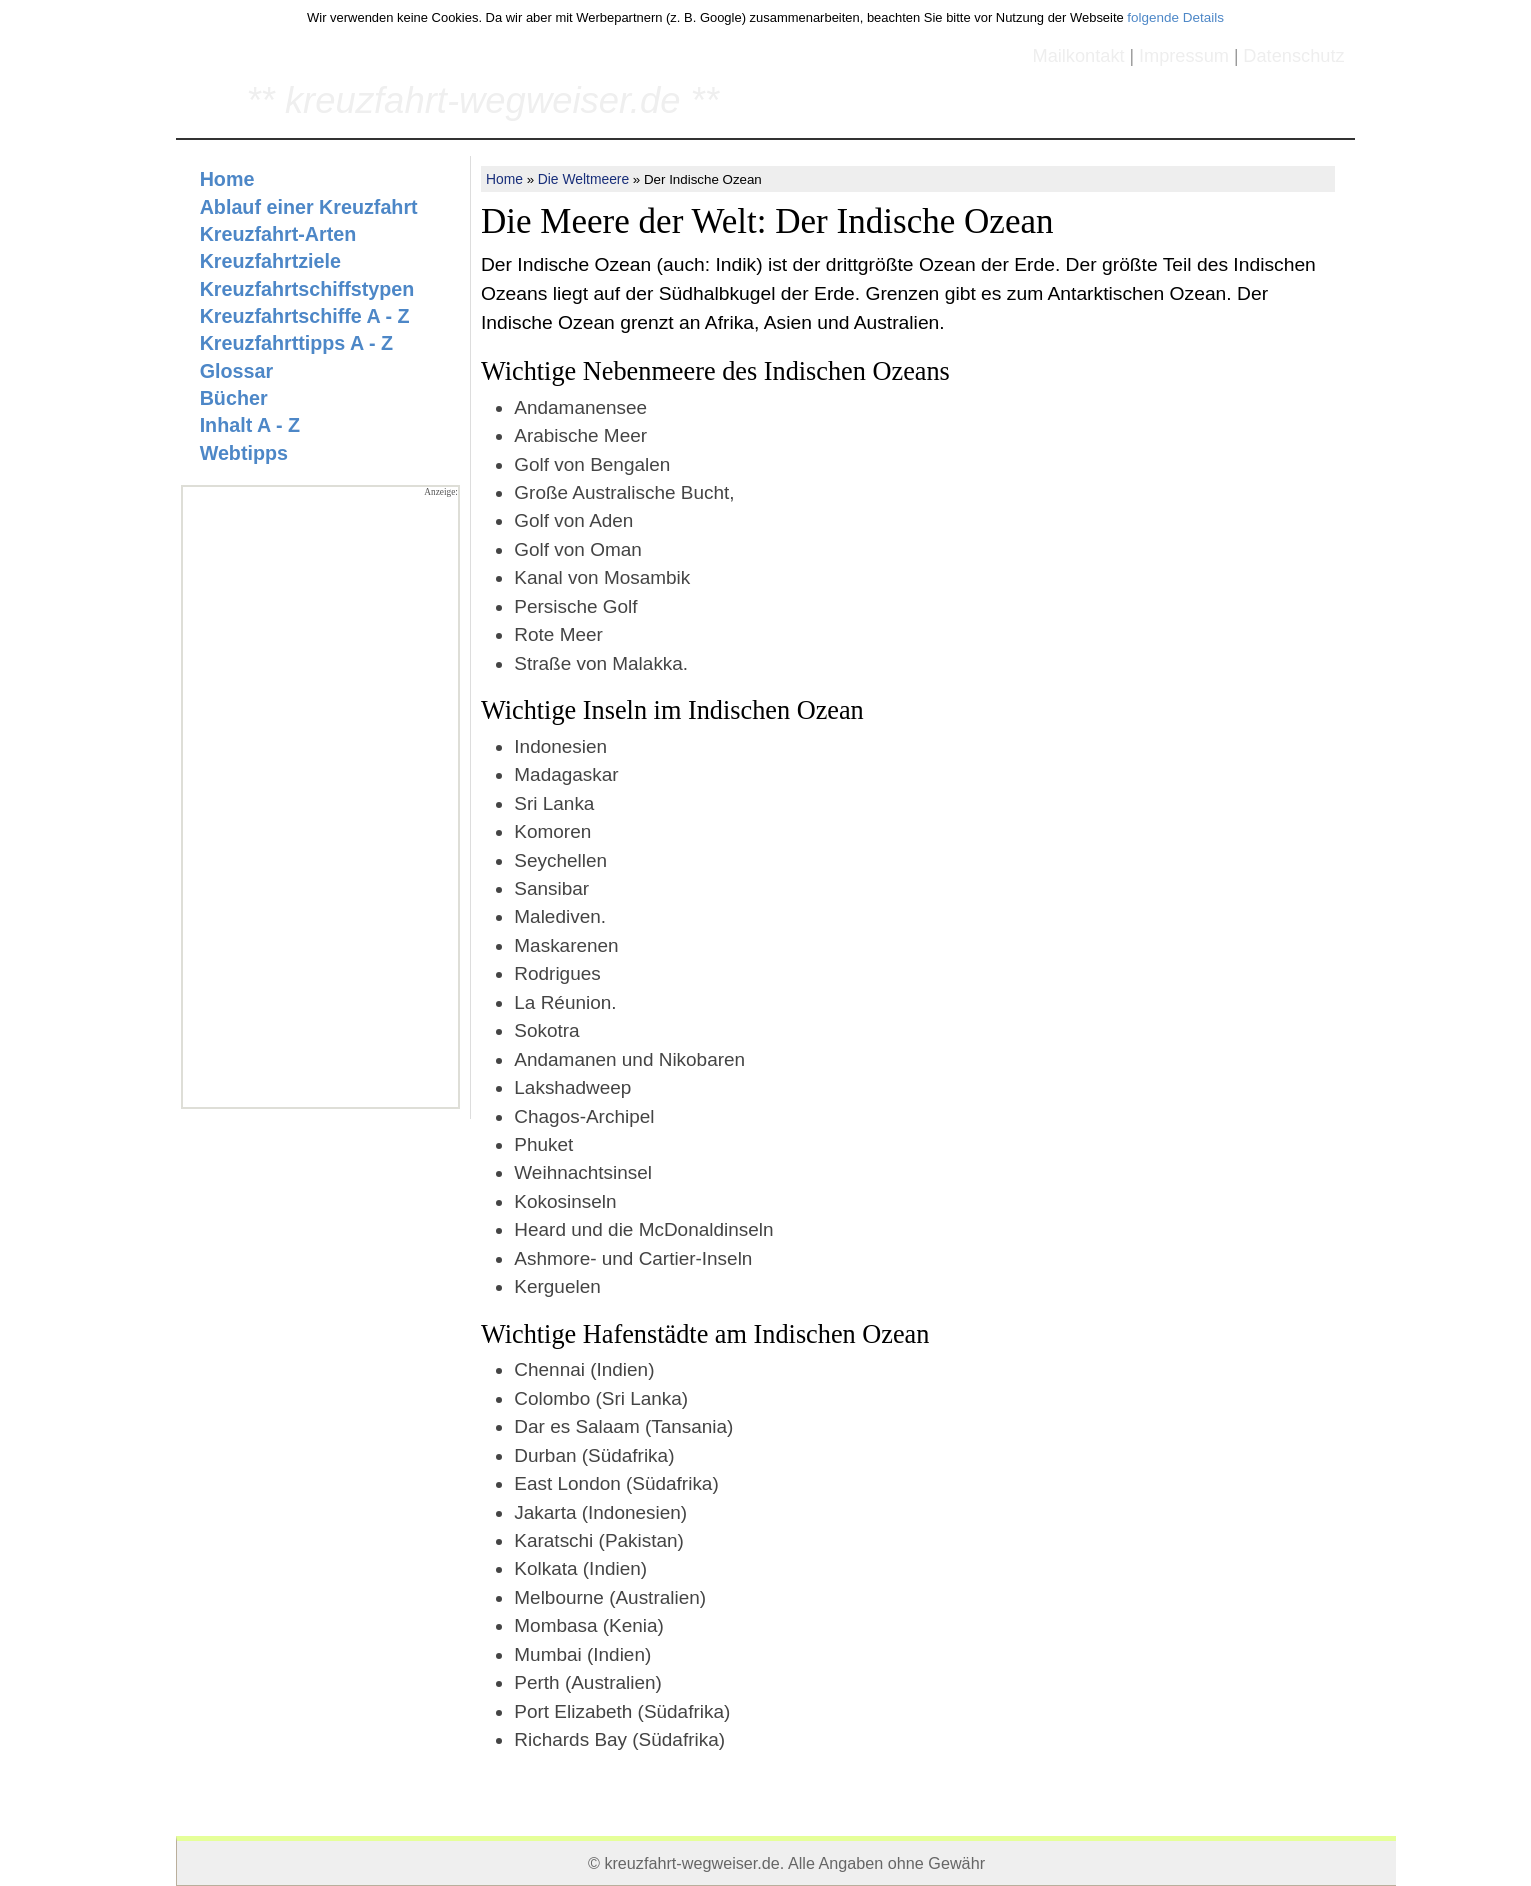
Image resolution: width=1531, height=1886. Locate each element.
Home (504, 179)
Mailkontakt (1078, 55)
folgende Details (1175, 17)
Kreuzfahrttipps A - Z (297, 343)
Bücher (234, 398)
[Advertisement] (320, 807)
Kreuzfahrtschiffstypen (307, 289)
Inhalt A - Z (250, 425)
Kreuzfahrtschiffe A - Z (305, 316)
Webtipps (244, 453)
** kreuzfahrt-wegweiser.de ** (482, 100)
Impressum (1184, 55)
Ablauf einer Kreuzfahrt (309, 207)
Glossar (236, 371)
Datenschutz (1293, 55)
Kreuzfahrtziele (270, 261)
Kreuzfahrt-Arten (278, 234)
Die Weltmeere (583, 179)
